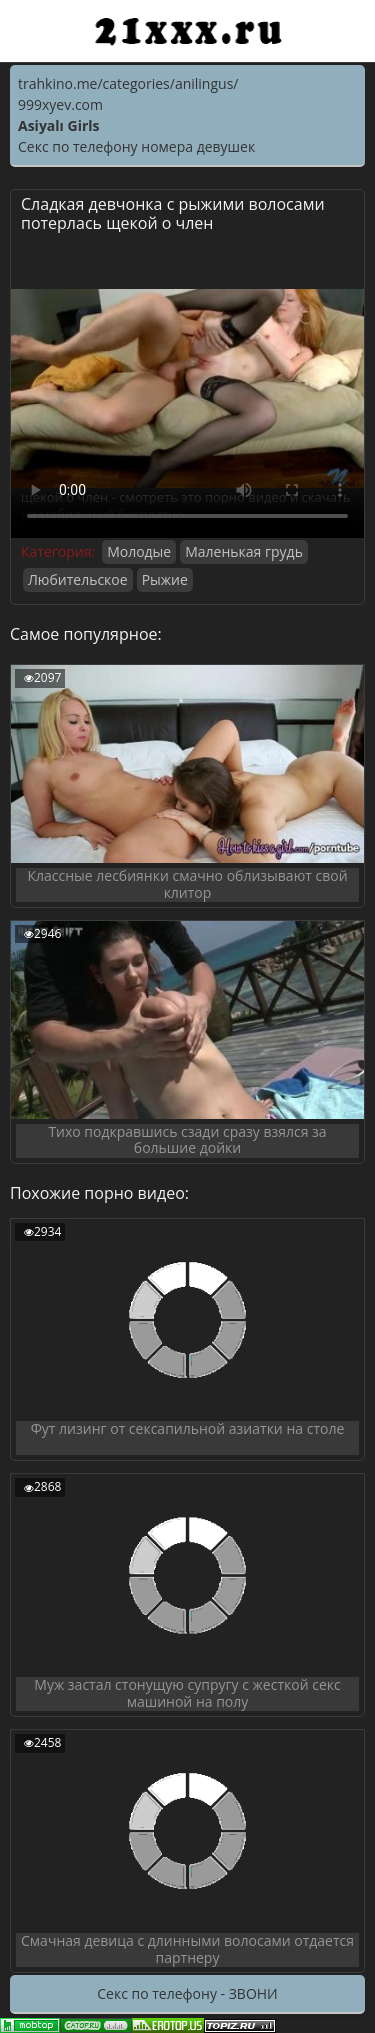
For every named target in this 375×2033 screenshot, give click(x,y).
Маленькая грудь (244, 551)
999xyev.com (60, 104)
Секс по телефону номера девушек (136, 146)
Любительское (78, 579)
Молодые (139, 551)
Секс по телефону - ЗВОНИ (187, 1993)
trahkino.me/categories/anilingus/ (128, 83)
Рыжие (165, 579)
